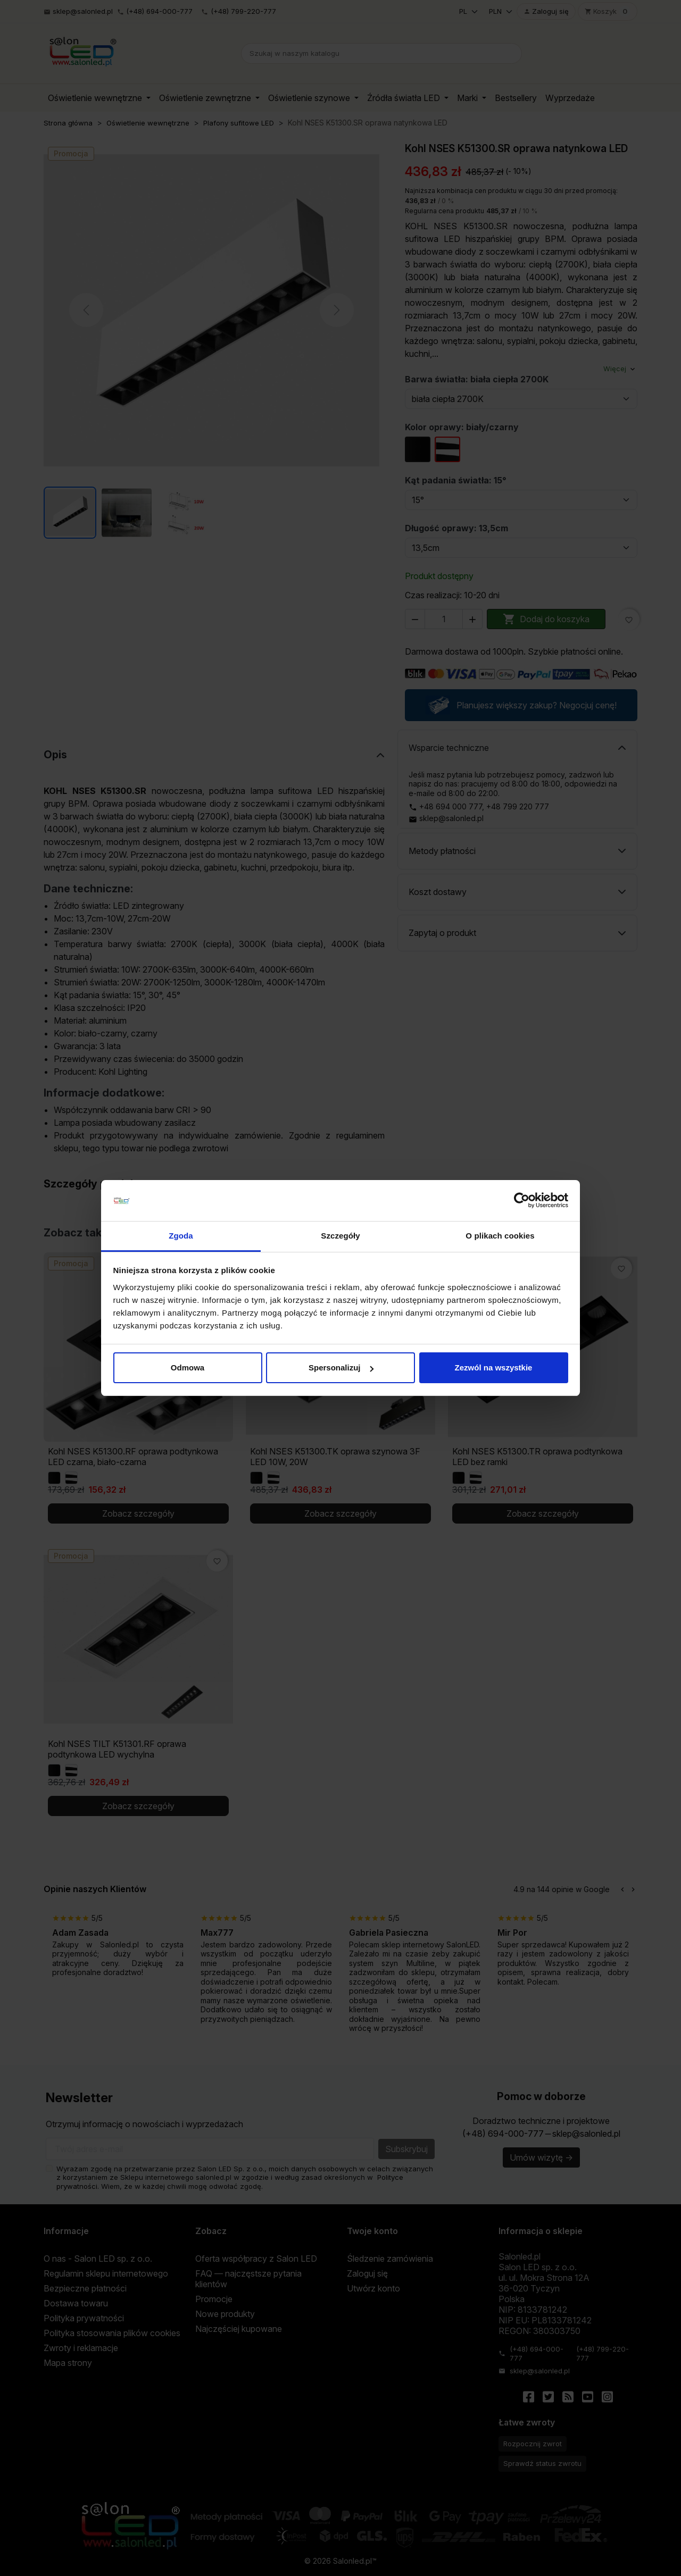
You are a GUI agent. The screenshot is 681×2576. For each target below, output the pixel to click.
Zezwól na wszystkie (494, 1367)
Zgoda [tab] (181, 1235)
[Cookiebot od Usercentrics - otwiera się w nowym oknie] (521, 1201)
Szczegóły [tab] (340, 1235)
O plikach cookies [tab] (500, 1235)
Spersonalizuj (341, 1367)
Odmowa (187, 1367)
